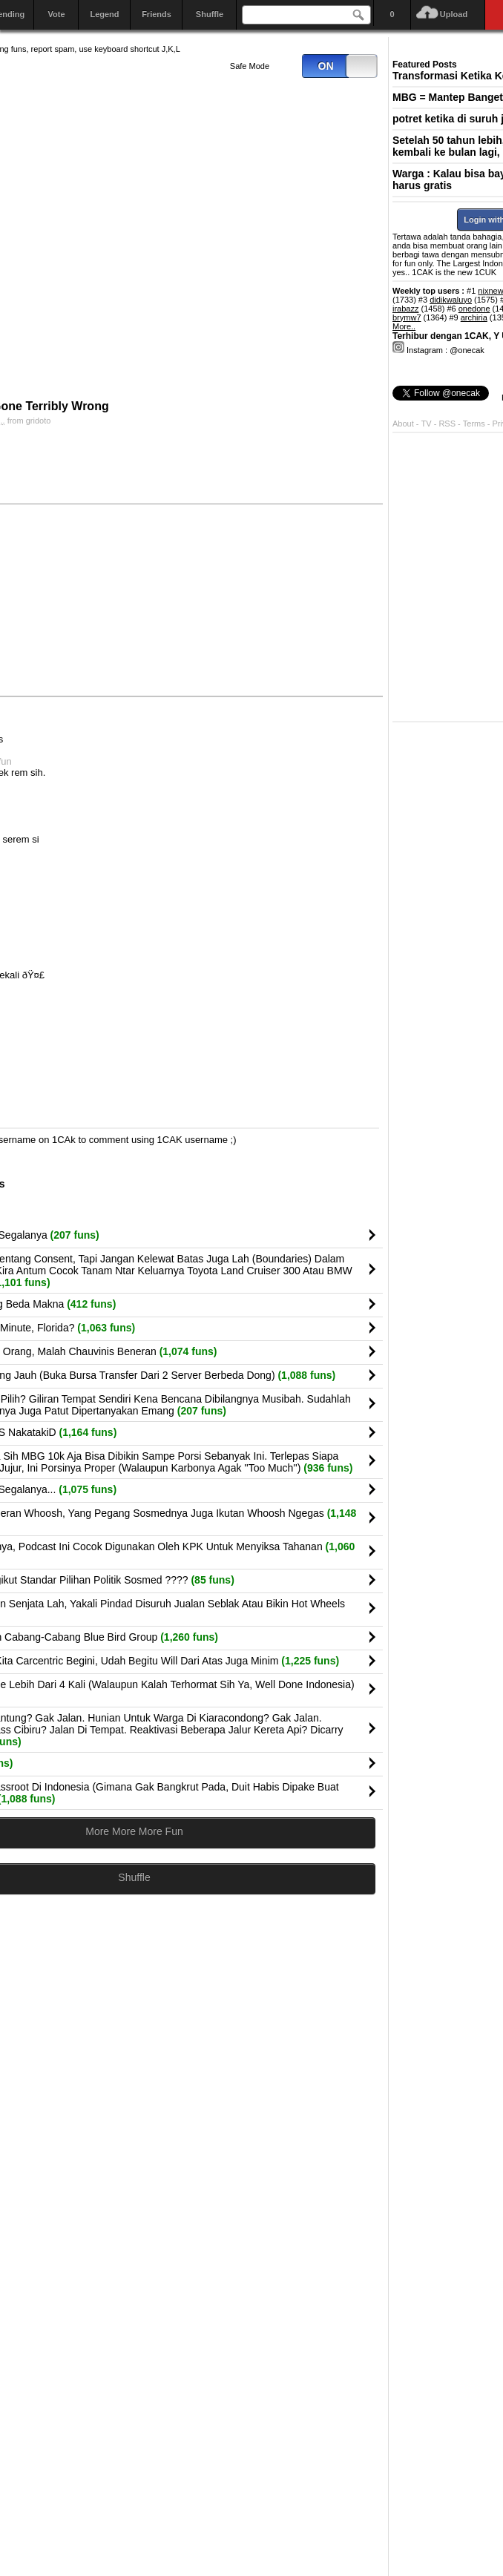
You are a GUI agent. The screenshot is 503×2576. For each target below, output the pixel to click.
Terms (475, 423)
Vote (56, 14)
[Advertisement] (269, 599)
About (403, 423)
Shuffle (209, 14)
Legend (104, 14)
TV (426, 423)
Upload (453, 14)
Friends (156, 14)
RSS (447, 423)
